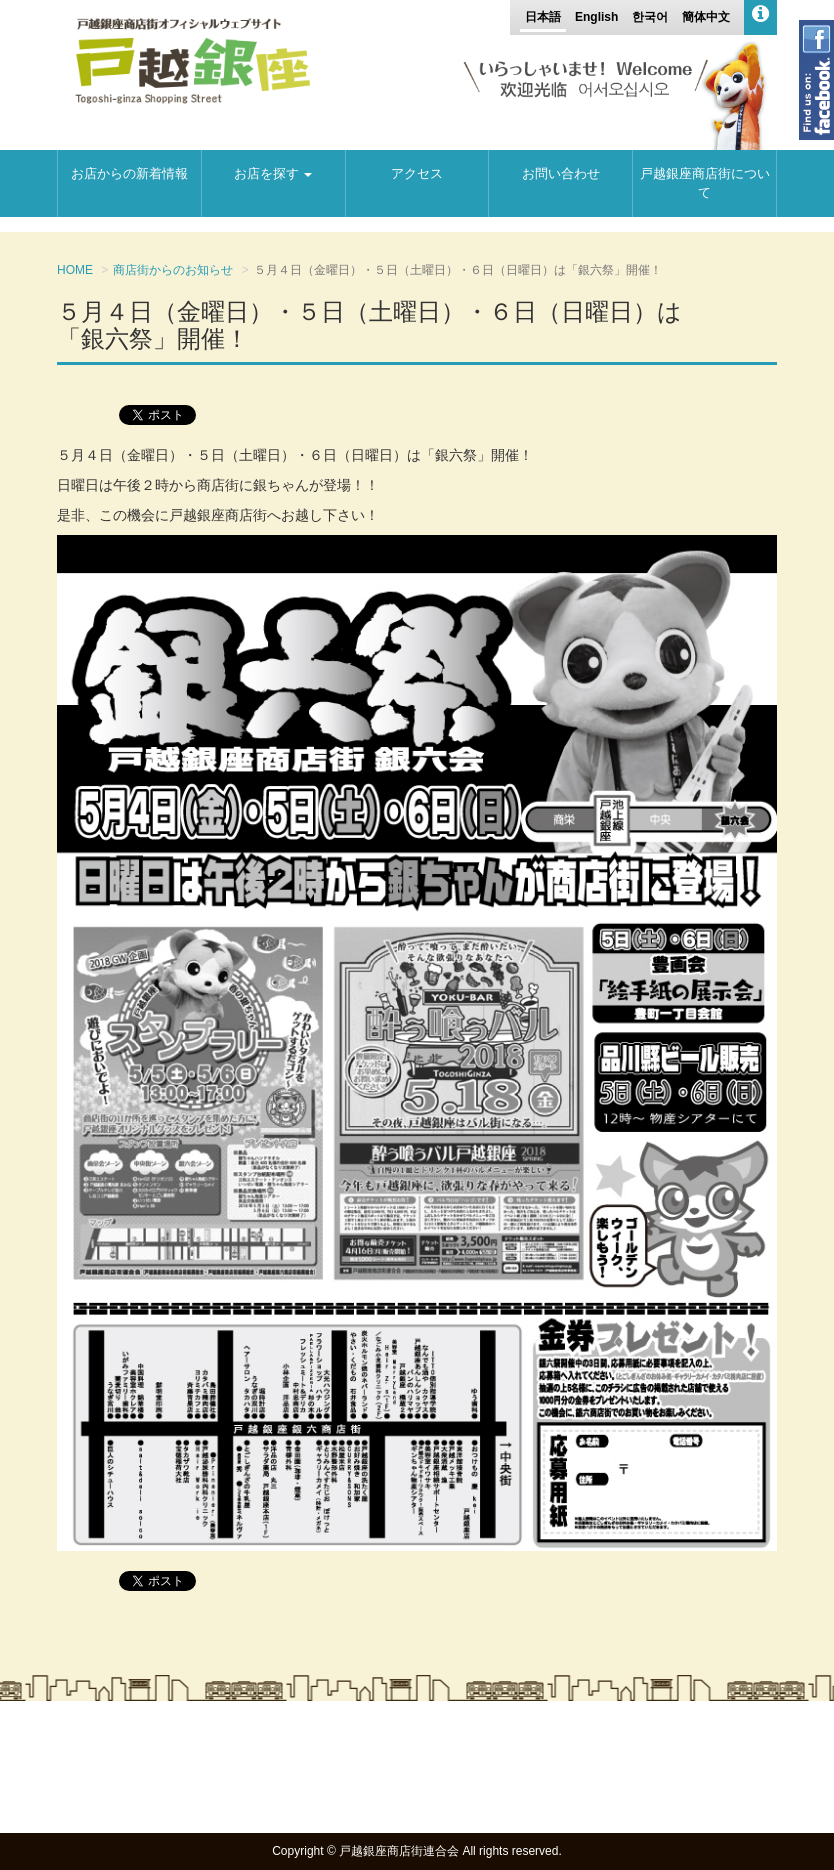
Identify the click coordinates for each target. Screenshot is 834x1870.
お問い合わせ (561, 173)
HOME (75, 270)
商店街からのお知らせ (173, 270)
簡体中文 (706, 17)
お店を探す (273, 173)
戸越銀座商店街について (705, 183)
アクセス (417, 173)
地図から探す (562, 1751)
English (596, 17)
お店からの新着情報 (129, 173)
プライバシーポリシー (702, 1771)
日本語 (543, 17)
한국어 (650, 17)
